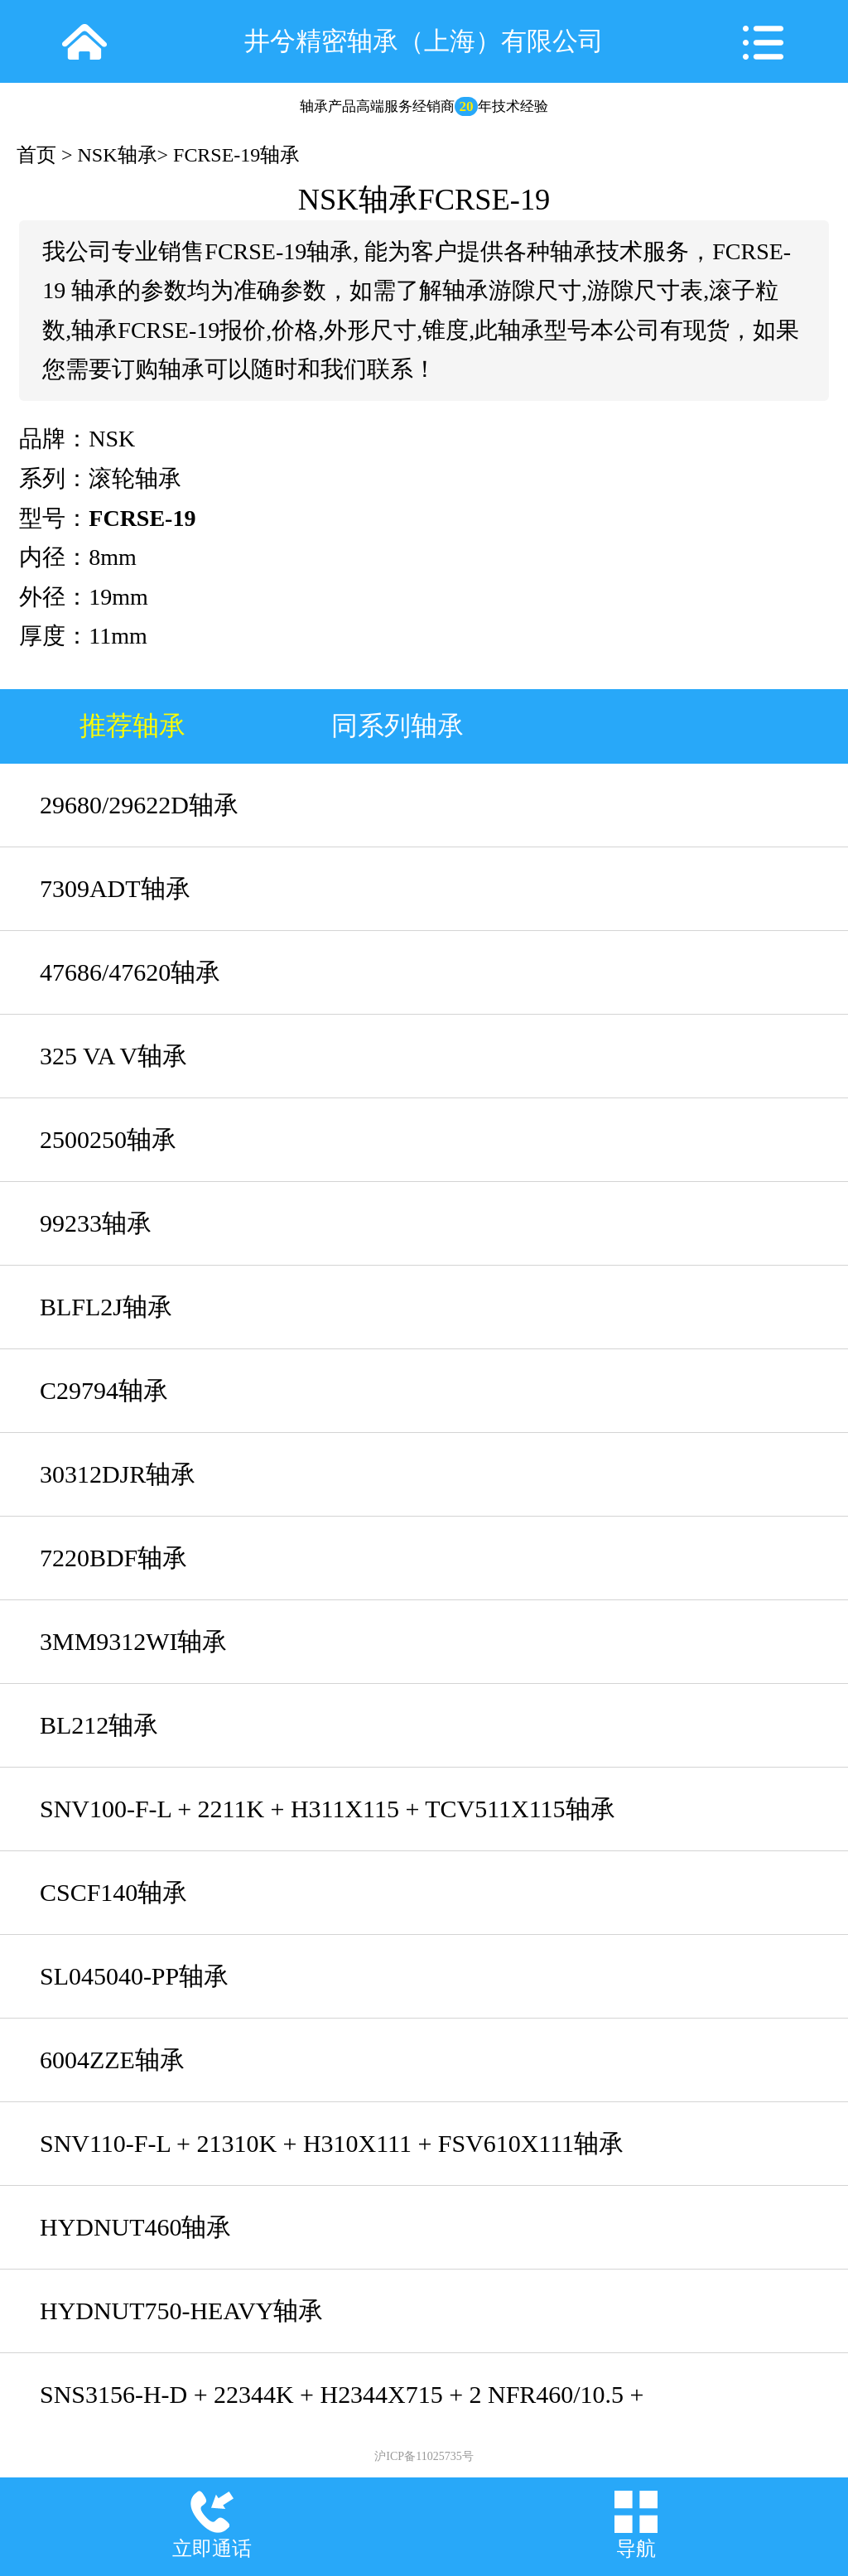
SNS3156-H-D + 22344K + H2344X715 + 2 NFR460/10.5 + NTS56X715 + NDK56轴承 (341, 2408)
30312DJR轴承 (117, 1474)
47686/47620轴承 (130, 972)
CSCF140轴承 (113, 1892)
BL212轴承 (99, 1725)
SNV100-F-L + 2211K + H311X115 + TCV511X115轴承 (327, 1808)
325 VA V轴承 (113, 1055)
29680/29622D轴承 (139, 804)
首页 (36, 155)
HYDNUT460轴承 (135, 2227)
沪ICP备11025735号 (423, 2456)
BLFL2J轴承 (106, 1306)
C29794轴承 (104, 1390)
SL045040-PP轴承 (134, 1976)
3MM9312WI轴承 (133, 1641)
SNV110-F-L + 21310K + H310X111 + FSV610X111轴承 (332, 2143)
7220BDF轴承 (113, 1557)
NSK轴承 (117, 155)
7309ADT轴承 (115, 888)
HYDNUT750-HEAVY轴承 (181, 2310)
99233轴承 (96, 1223)
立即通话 (212, 2548)
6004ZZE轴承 (112, 2059)
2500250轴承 (108, 1139)
